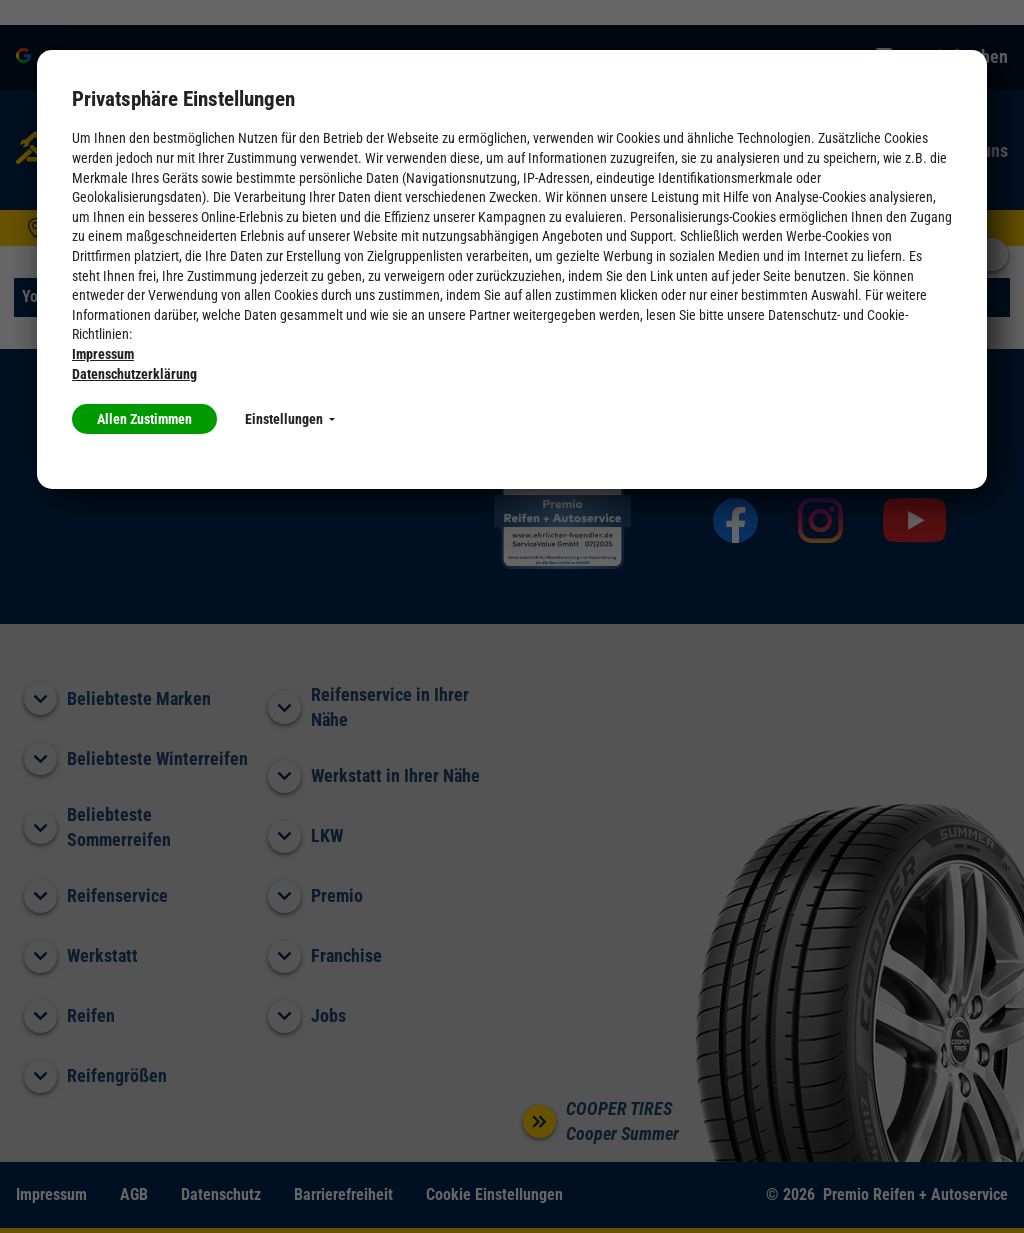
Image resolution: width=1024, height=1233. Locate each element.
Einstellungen (290, 419)
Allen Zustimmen (144, 419)
